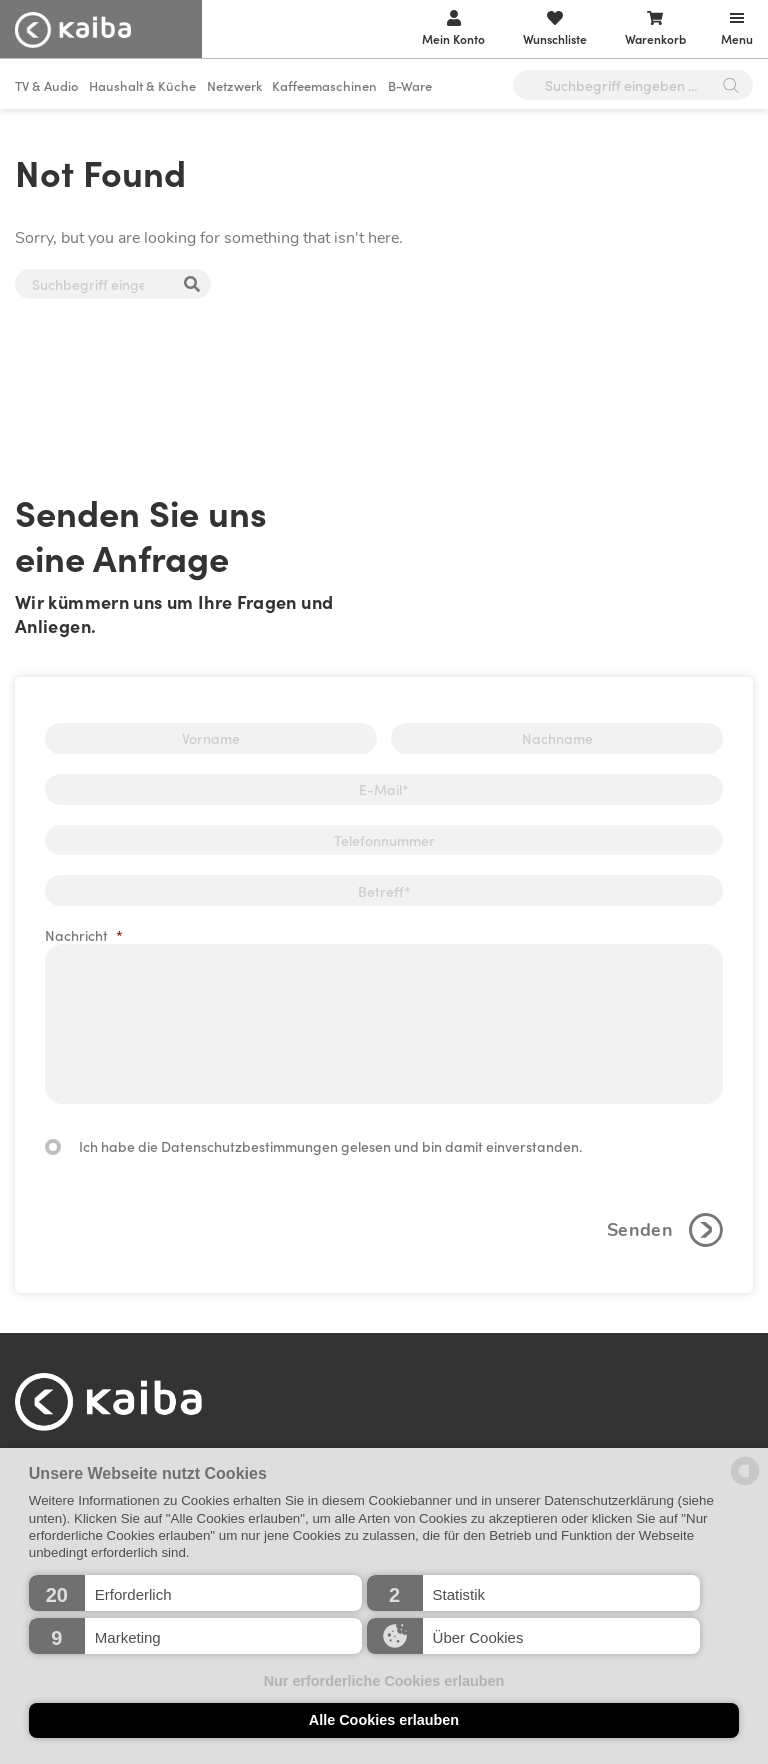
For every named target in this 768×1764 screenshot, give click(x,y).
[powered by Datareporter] (745, 1483)
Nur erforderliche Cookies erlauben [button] (384, 1681)
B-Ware (410, 85)
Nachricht (84, 935)
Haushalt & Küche (142, 85)
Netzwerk (234, 85)
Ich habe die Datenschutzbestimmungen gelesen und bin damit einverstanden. (330, 1146)
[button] (195, 1593)
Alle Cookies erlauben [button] (384, 1720)
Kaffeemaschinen (324, 85)
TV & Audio (47, 85)
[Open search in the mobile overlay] (633, 85)
